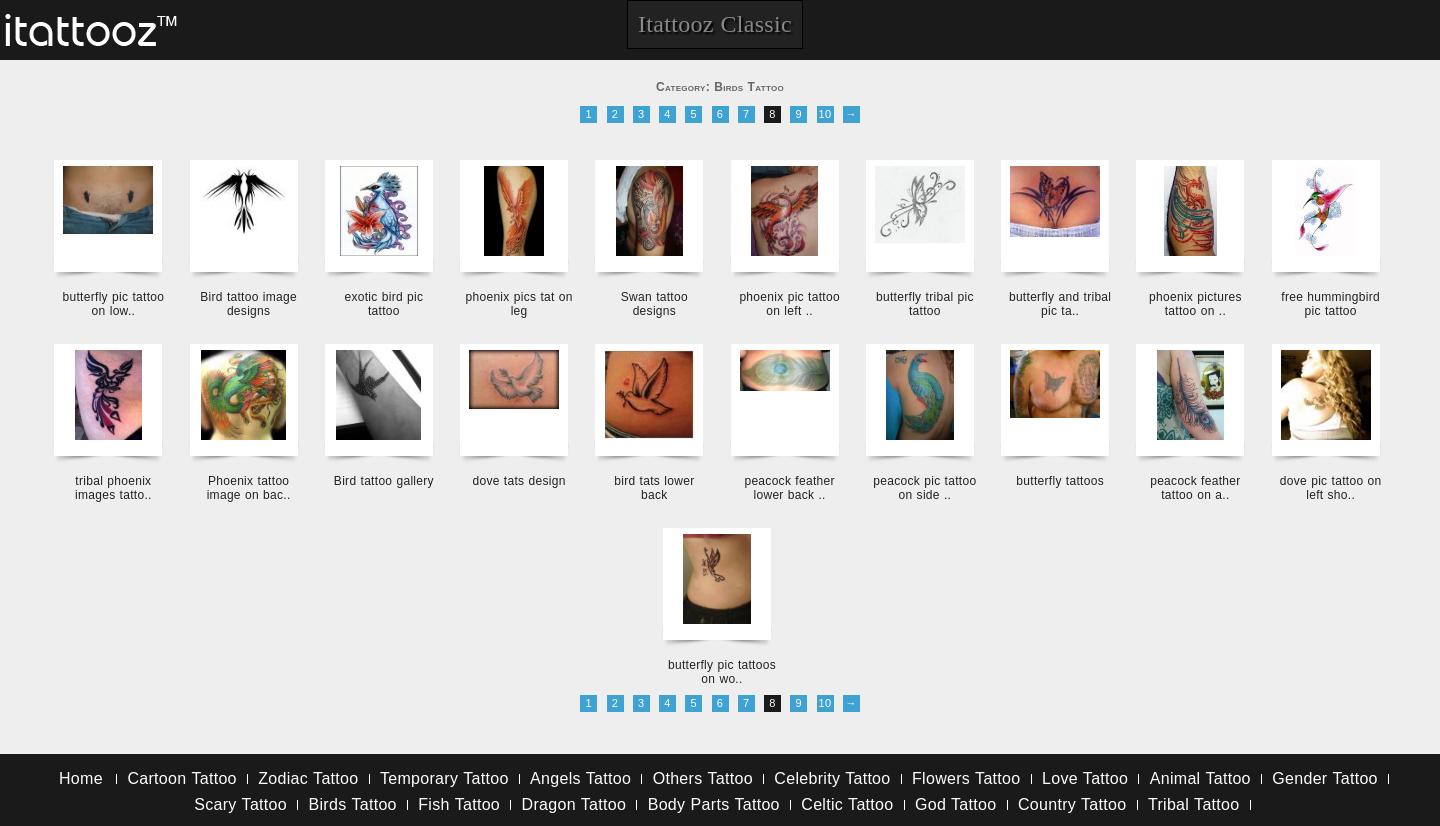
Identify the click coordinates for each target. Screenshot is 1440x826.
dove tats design (519, 481)
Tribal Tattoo (1194, 804)
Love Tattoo (1085, 778)
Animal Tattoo (1200, 778)
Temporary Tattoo (444, 778)
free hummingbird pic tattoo (1330, 304)
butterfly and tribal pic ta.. (1060, 304)
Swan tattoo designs (654, 304)
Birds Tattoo (353, 804)
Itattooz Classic (715, 24)
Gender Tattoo (1325, 778)
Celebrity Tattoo (832, 778)
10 (825, 114)
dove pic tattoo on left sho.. (1331, 488)
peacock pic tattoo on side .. (924, 488)
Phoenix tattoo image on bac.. (249, 488)
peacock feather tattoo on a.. (1195, 488)
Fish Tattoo (459, 804)
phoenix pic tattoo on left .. (789, 304)
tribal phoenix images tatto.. (113, 488)
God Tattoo (955, 804)
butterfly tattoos (1060, 481)
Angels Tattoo (580, 778)
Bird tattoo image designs (248, 304)
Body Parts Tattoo (714, 804)
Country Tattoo (1072, 804)
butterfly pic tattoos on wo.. (722, 672)
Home (81, 778)
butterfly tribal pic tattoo (925, 304)
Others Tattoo (703, 778)
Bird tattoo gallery (384, 481)
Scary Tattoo (240, 804)
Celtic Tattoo (847, 804)
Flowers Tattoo (966, 778)
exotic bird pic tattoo (383, 304)
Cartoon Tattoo (181, 778)
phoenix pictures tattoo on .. (1195, 304)
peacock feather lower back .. (789, 488)
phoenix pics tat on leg (518, 304)
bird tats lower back (654, 488)
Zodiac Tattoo (308, 778)
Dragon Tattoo (574, 804)
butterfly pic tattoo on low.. (114, 304)
